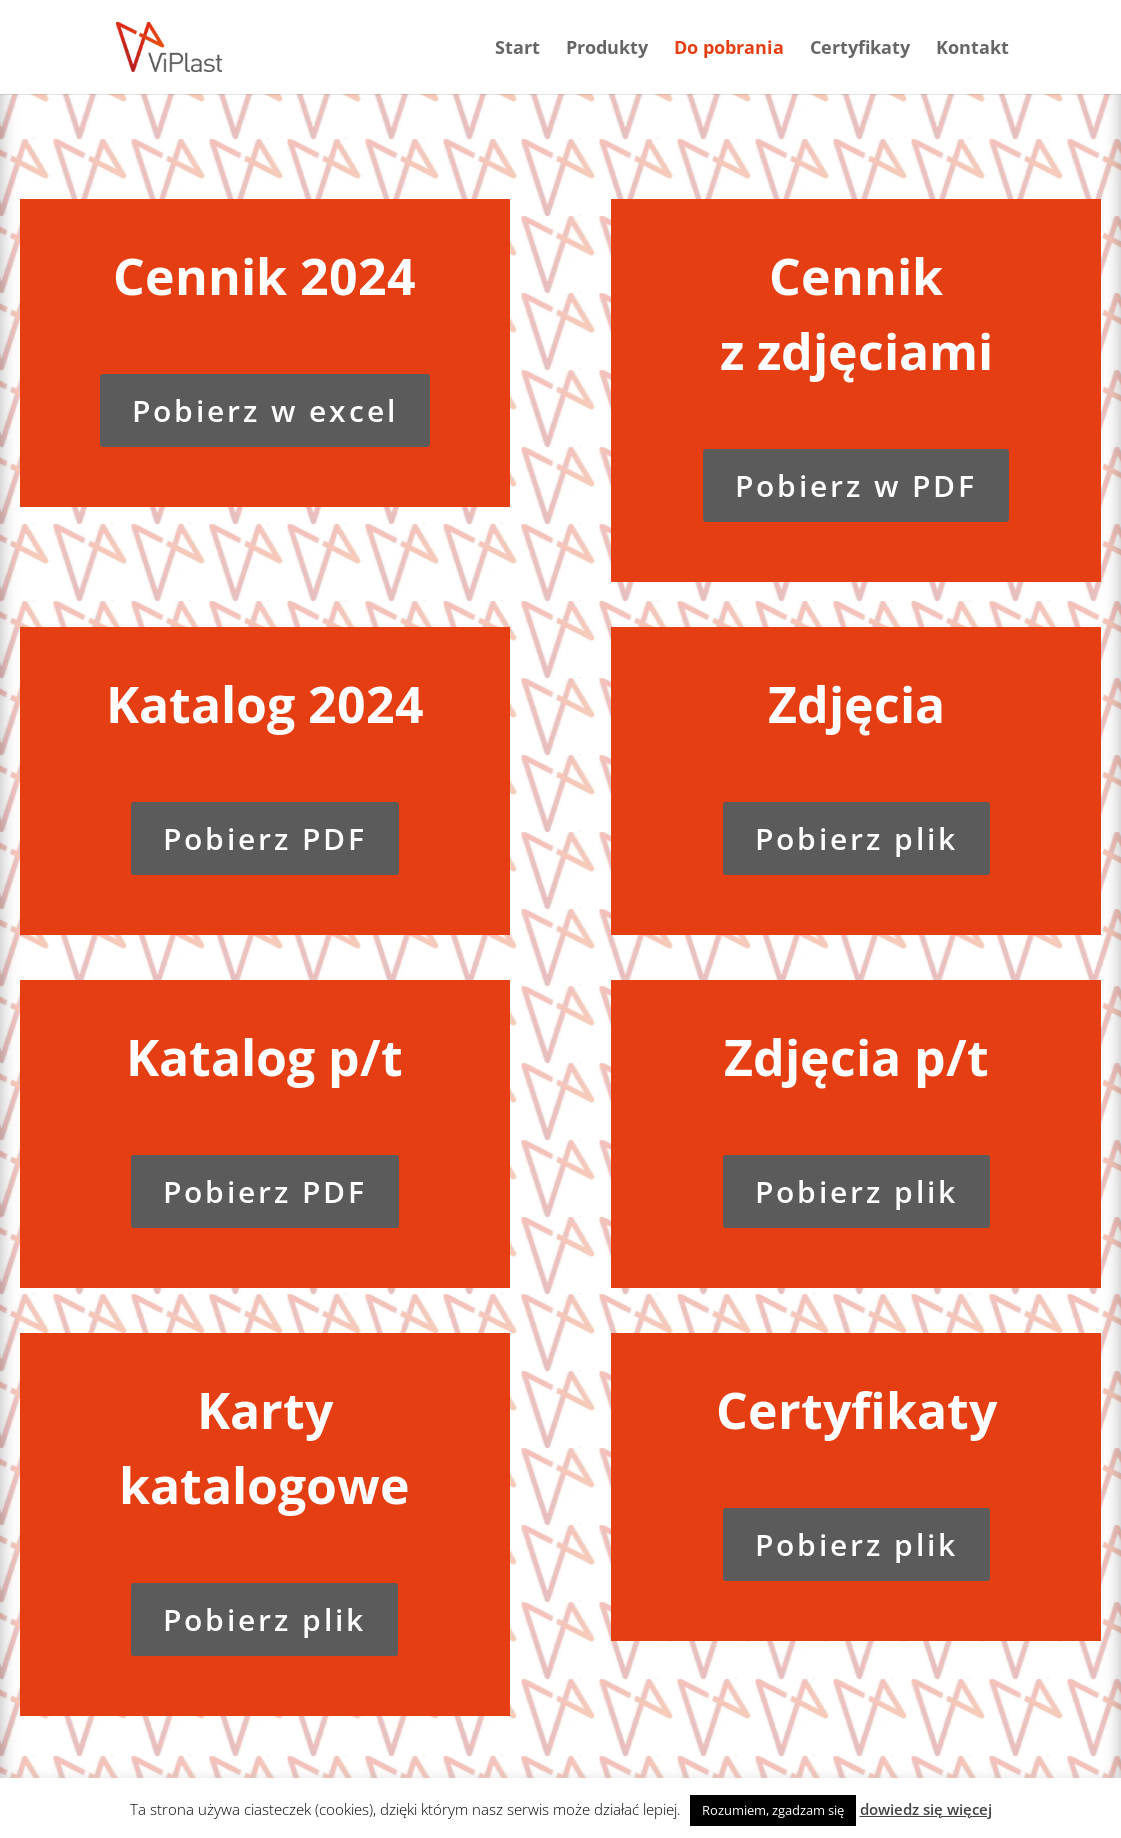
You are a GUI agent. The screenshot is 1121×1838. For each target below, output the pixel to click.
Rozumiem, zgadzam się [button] (773, 1810)
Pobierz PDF (265, 838)
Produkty (607, 49)
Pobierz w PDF (856, 485)
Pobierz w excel (265, 410)
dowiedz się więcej (926, 1809)
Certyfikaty (860, 49)
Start (517, 49)
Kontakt (972, 49)
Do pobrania (729, 49)
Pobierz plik (856, 838)
